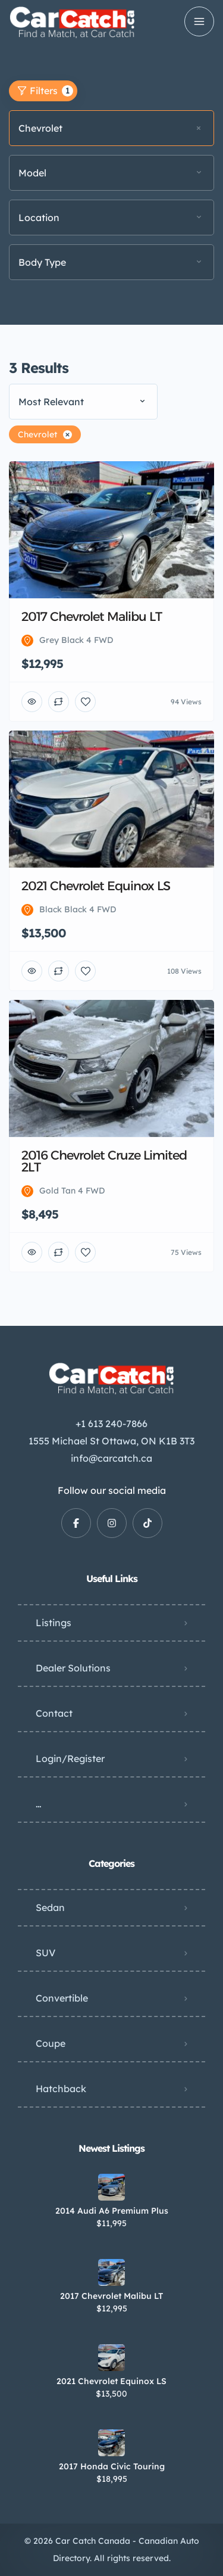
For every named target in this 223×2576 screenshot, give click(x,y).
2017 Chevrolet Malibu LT (111, 2296)
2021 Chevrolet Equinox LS (111, 2381)
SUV (45, 1953)
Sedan (50, 1907)
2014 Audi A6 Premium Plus (111, 2211)
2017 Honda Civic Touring (112, 2466)
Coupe (50, 2043)
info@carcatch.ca (111, 1458)
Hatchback (61, 2089)
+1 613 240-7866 (111, 1424)
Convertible (62, 1998)
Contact (54, 1713)
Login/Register (70, 1758)
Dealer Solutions (73, 1668)
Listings (53, 1623)
